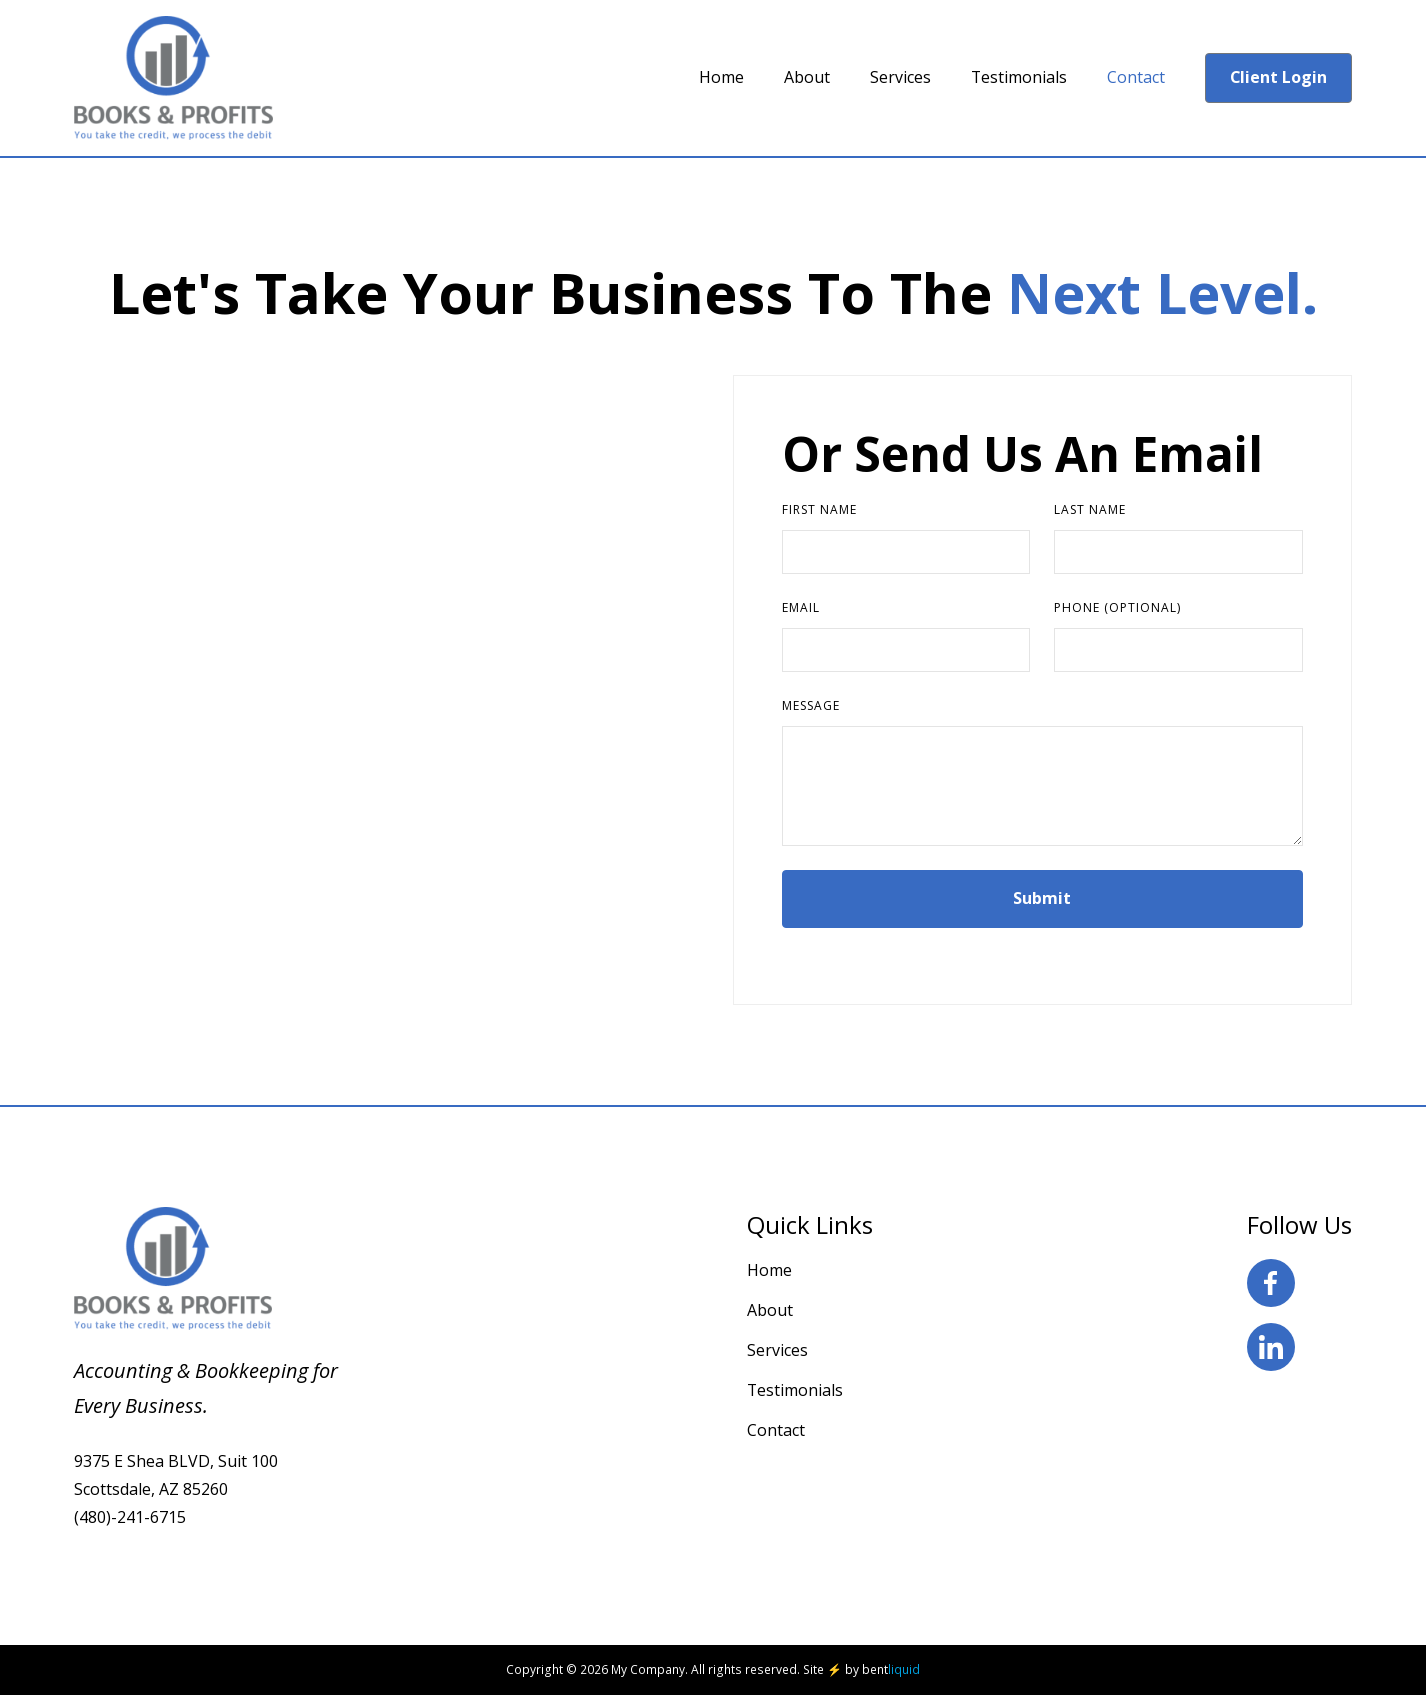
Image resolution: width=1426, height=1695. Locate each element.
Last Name (1090, 509)
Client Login (1278, 77)
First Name (819, 509)
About (770, 1310)
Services (777, 1350)
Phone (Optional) (1117, 607)
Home (769, 1270)
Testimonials (795, 1390)
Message (811, 705)
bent (891, 1669)
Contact (776, 1430)
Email (801, 607)
